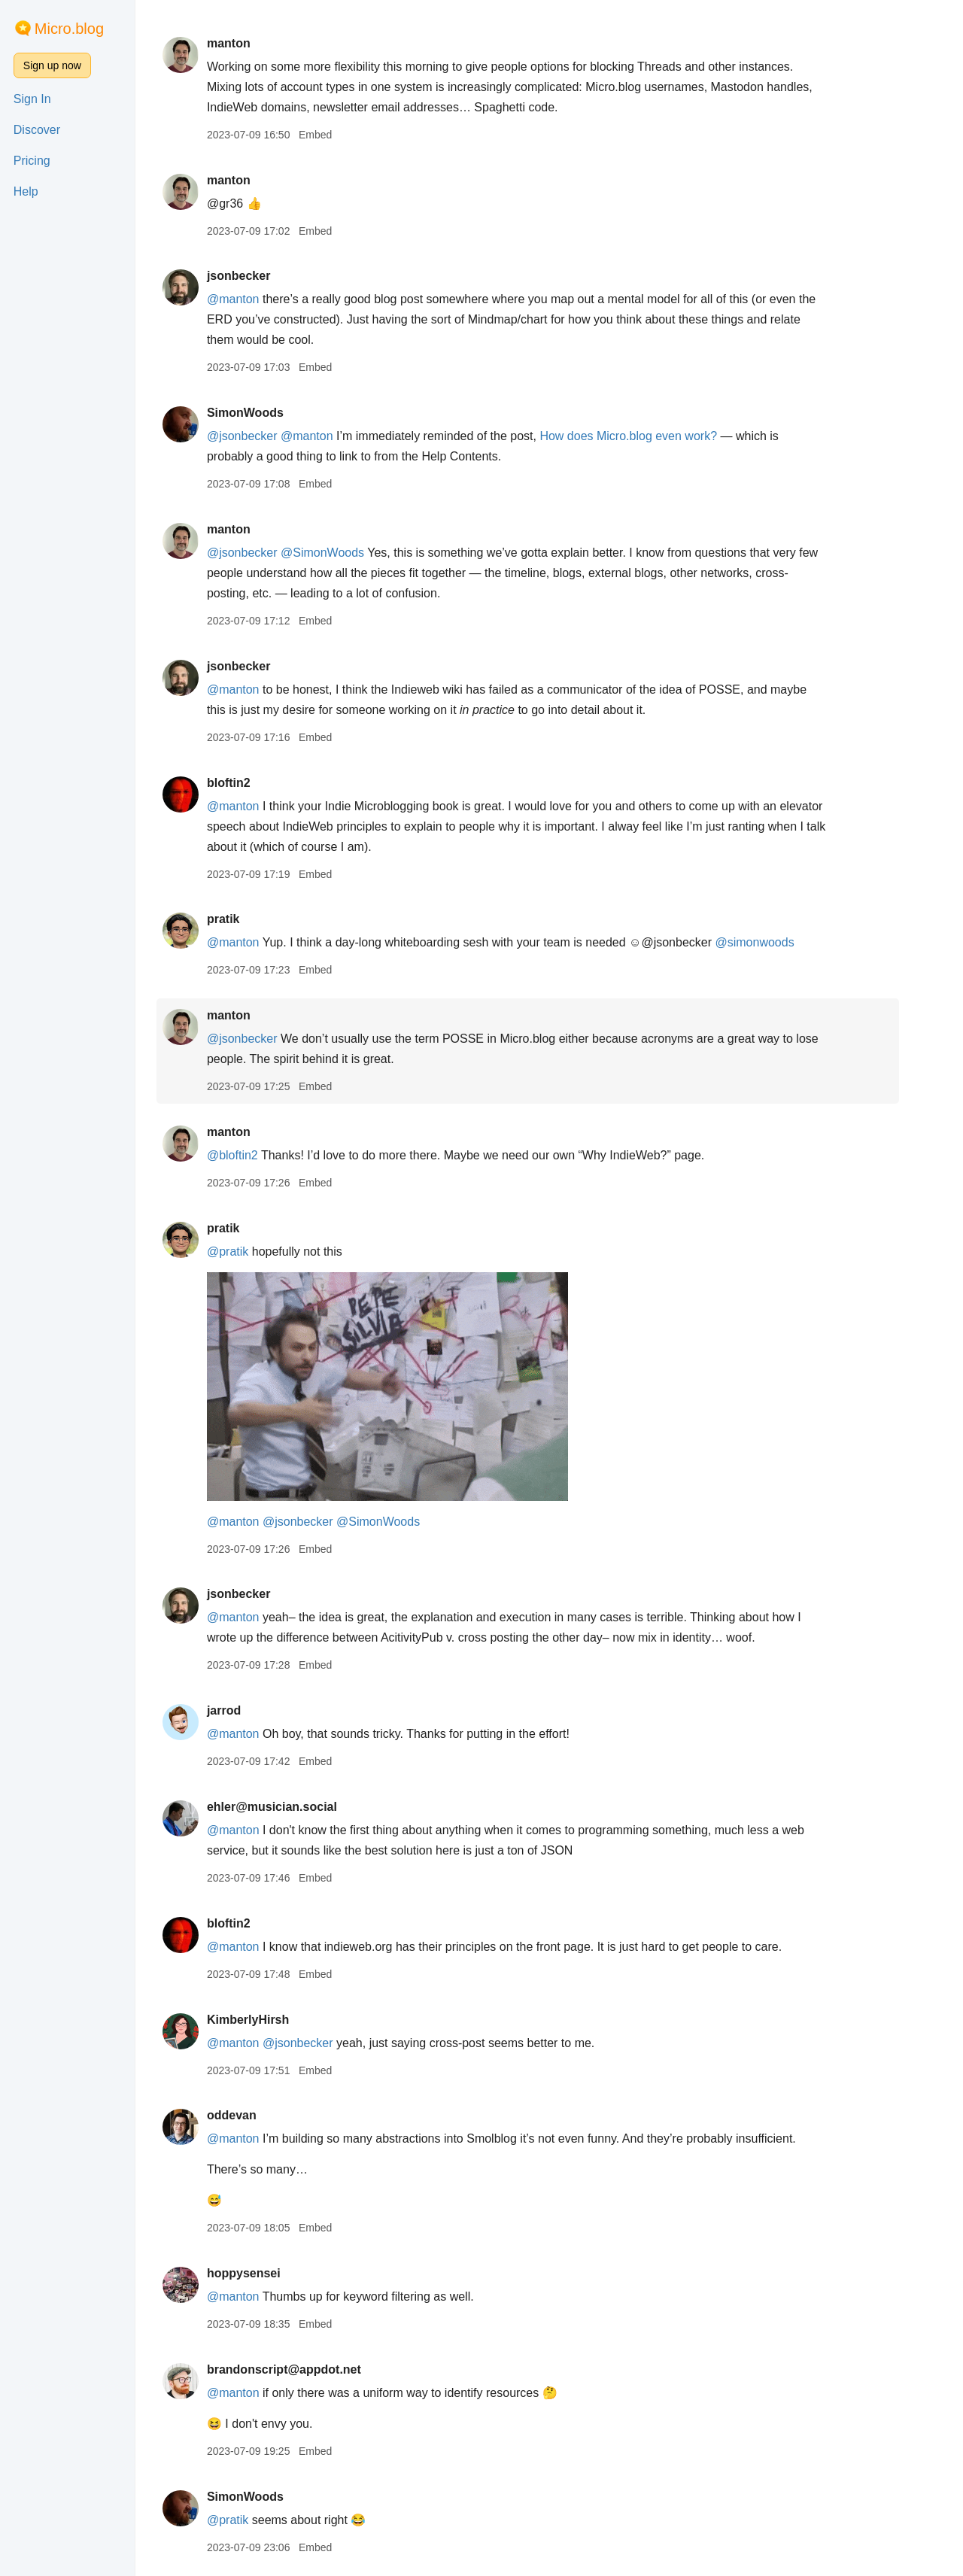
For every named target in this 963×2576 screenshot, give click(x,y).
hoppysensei (265, 2273)
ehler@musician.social (293, 1806)
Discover (37, 129)
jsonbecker (259, 275)
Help (26, 191)
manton (250, 43)
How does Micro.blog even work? (650, 436)
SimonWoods (266, 412)
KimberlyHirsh (269, 2019)
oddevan (253, 2115)
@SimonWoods (344, 552)
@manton (254, 299)
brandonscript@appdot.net (305, 2369)
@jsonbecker (263, 436)
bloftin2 (250, 782)
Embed (336, 135)
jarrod (245, 1710)
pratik (244, 919)
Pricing (32, 160)
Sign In (32, 99)
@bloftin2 (253, 1155)
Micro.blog (69, 28)
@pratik (248, 1251)
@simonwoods (776, 942)
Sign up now (52, 65)
